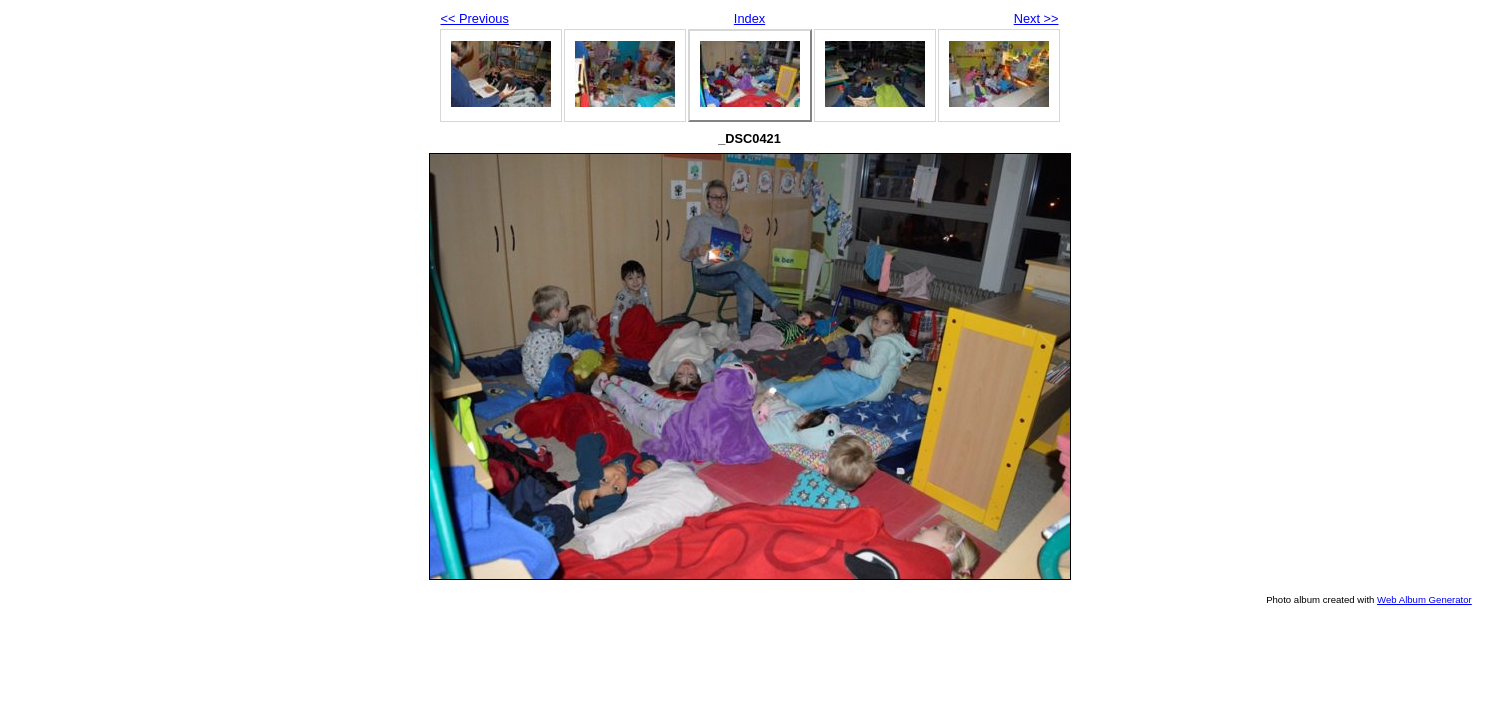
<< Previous (475, 18)
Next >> (1036, 18)
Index (749, 18)
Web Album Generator (1424, 599)
